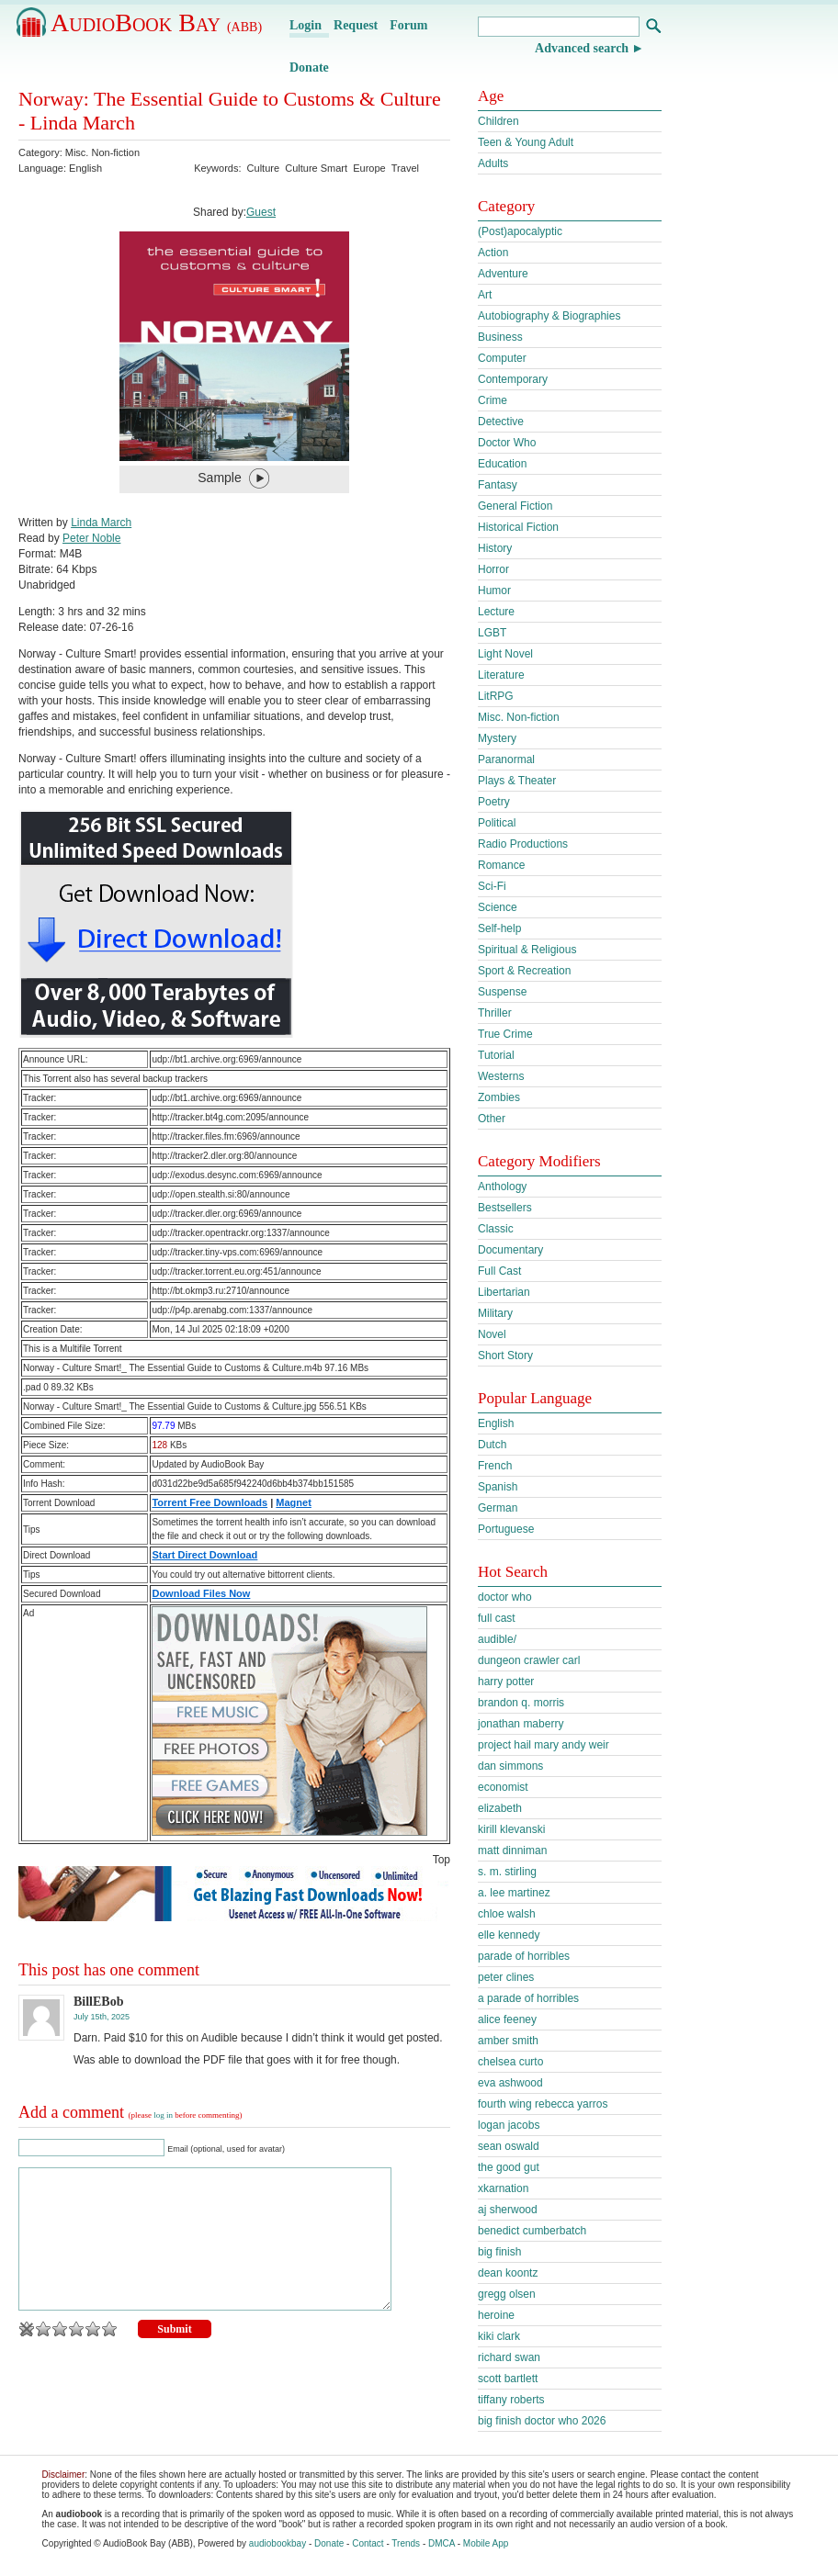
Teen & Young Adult (525, 142)
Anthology (502, 1186)
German (497, 1508)
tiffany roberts (511, 2399)
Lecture (496, 611)
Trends (405, 2543)
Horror (493, 569)
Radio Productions (523, 844)
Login (305, 25)
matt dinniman (512, 1850)
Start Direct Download (204, 1554)
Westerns (501, 1076)
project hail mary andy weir (543, 1744)
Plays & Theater (517, 780)
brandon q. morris (521, 1702)
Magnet (293, 1502)
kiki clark (499, 2336)
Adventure (503, 273)
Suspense (502, 991)
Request (356, 25)
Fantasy (497, 484)
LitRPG (496, 696)
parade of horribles (524, 1956)
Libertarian (504, 1292)
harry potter (506, 1681)
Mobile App (485, 2543)
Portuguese (506, 1529)
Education (502, 463)
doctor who (505, 1597)
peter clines (506, 1977)
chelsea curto (510, 2061)
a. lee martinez (514, 1892)
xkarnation (503, 2188)
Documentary (510, 1249)
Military (495, 1313)
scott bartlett (508, 2378)
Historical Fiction (518, 527)
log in (163, 2115)
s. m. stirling (507, 1871)
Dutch (492, 1444)
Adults (493, 163)
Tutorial (496, 1055)
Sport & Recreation (524, 970)
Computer (502, 358)
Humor (494, 590)
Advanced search (581, 48)
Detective (501, 421)
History (495, 548)
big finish (499, 2251)
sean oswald (508, 2146)
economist (503, 1787)
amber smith (508, 2040)
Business (500, 337)
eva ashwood (510, 2082)
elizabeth (500, 1808)
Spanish (497, 1486)
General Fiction (515, 506)
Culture (263, 168)
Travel (405, 168)
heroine (496, 2315)
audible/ (497, 1639)
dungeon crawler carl (529, 1660)
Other (491, 1118)
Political (496, 822)
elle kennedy (508, 1935)
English (496, 1423)
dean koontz (508, 2273)
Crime (492, 400)
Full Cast (499, 1271)
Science (497, 907)
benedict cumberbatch (532, 2230)
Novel (492, 1334)
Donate (309, 67)
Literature (501, 675)
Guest (261, 212)
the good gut (508, 2167)
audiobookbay (277, 2543)
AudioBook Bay (156, 22)
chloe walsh (507, 1913)
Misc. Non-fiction (102, 152)
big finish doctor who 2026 (542, 2420)
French (495, 1465)
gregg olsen (507, 2294)
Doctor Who (507, 442)
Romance (501, 865)
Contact (367, 2543)
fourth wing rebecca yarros (542, 2104)
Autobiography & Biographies (549, 315)
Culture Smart (316, 168)
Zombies (499, 1097)
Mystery (497, 738)
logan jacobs (508, 2125)
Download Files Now (201, 1593)
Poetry (494, 801)
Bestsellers (505, 1207)
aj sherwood (508, 2209)
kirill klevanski (511, 1829)
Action (493, 252)
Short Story (505, 1355)
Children (498, 121)
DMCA (441, 2543)
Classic (496, 1228)
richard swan (509, 2357)
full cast (496, 1618)
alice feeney (507, 2019)
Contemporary (513, 379)
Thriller (495, 1013)
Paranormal (506, 759)
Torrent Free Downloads (209, 1502)
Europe (369, 168)
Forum (408, 25)
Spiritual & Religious (527, 949)
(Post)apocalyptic (520, 231)
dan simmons (510, 1766)
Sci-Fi (492, 886)
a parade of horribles (528, 1998)
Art (485, 294)
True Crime (505, 1034)
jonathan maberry (520, 1723)
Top (441, 1859)
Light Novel (505, 653)
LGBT (492, 632)
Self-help (499, 928)
